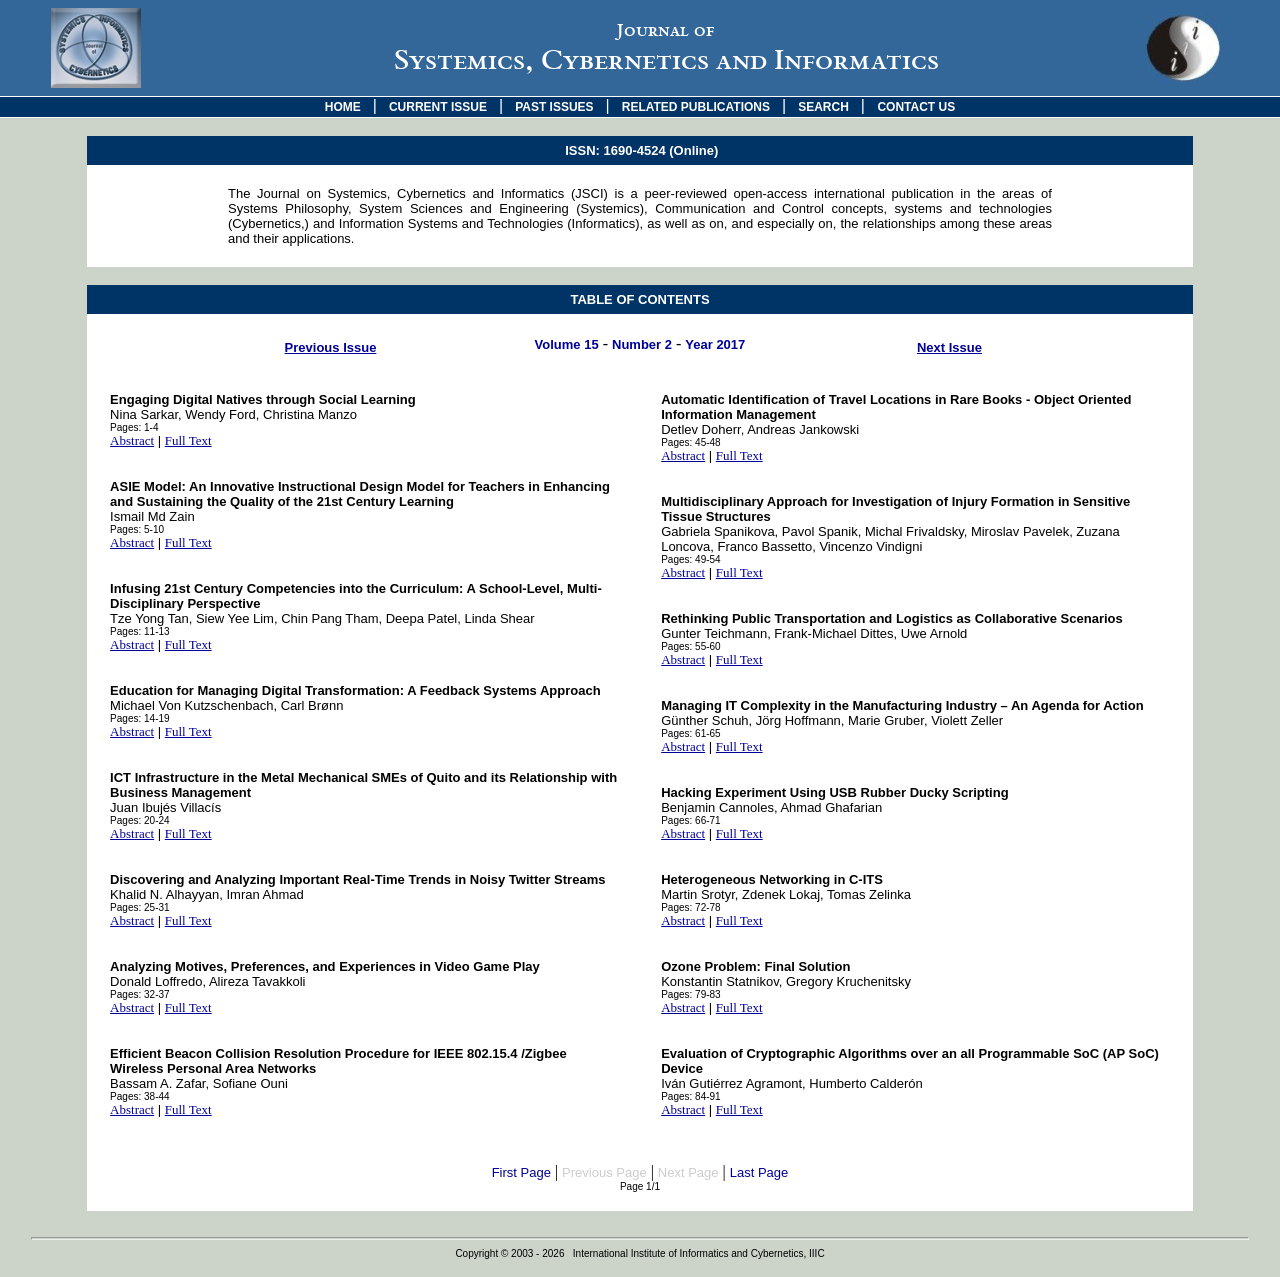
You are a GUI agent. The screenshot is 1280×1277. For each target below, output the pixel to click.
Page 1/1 (640, 1186)
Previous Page (604, 1172)
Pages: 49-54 (691, 559)
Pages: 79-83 (691, 994)
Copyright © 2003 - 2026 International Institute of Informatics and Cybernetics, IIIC (639, 1253)
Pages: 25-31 (140, 907)
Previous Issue (331, 347)
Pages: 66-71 (691, 820)
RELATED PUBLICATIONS (696, 107)
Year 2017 (715, 344)
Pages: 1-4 (134, 427)
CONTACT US (916, 107)
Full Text (188, 440)
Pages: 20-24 (140, 820)
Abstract (132, 440)
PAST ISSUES (554, 107)
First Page (521, 1172)
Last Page (759, 1172)
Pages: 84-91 (691, 1096)
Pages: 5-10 (137, 529)
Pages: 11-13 (140, 631)
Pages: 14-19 (140, 718)
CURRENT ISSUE (438, 107)
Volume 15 (567, 344)
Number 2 (642, 344)
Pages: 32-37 (140, 994)
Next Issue (949, 347)
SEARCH (823, 107)
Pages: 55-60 (691, 646)
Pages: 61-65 (691, 733)
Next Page (688, 1172)
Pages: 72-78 (691, 907)
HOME (343, 107)
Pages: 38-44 (140, 1096)
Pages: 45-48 (691, 442)
